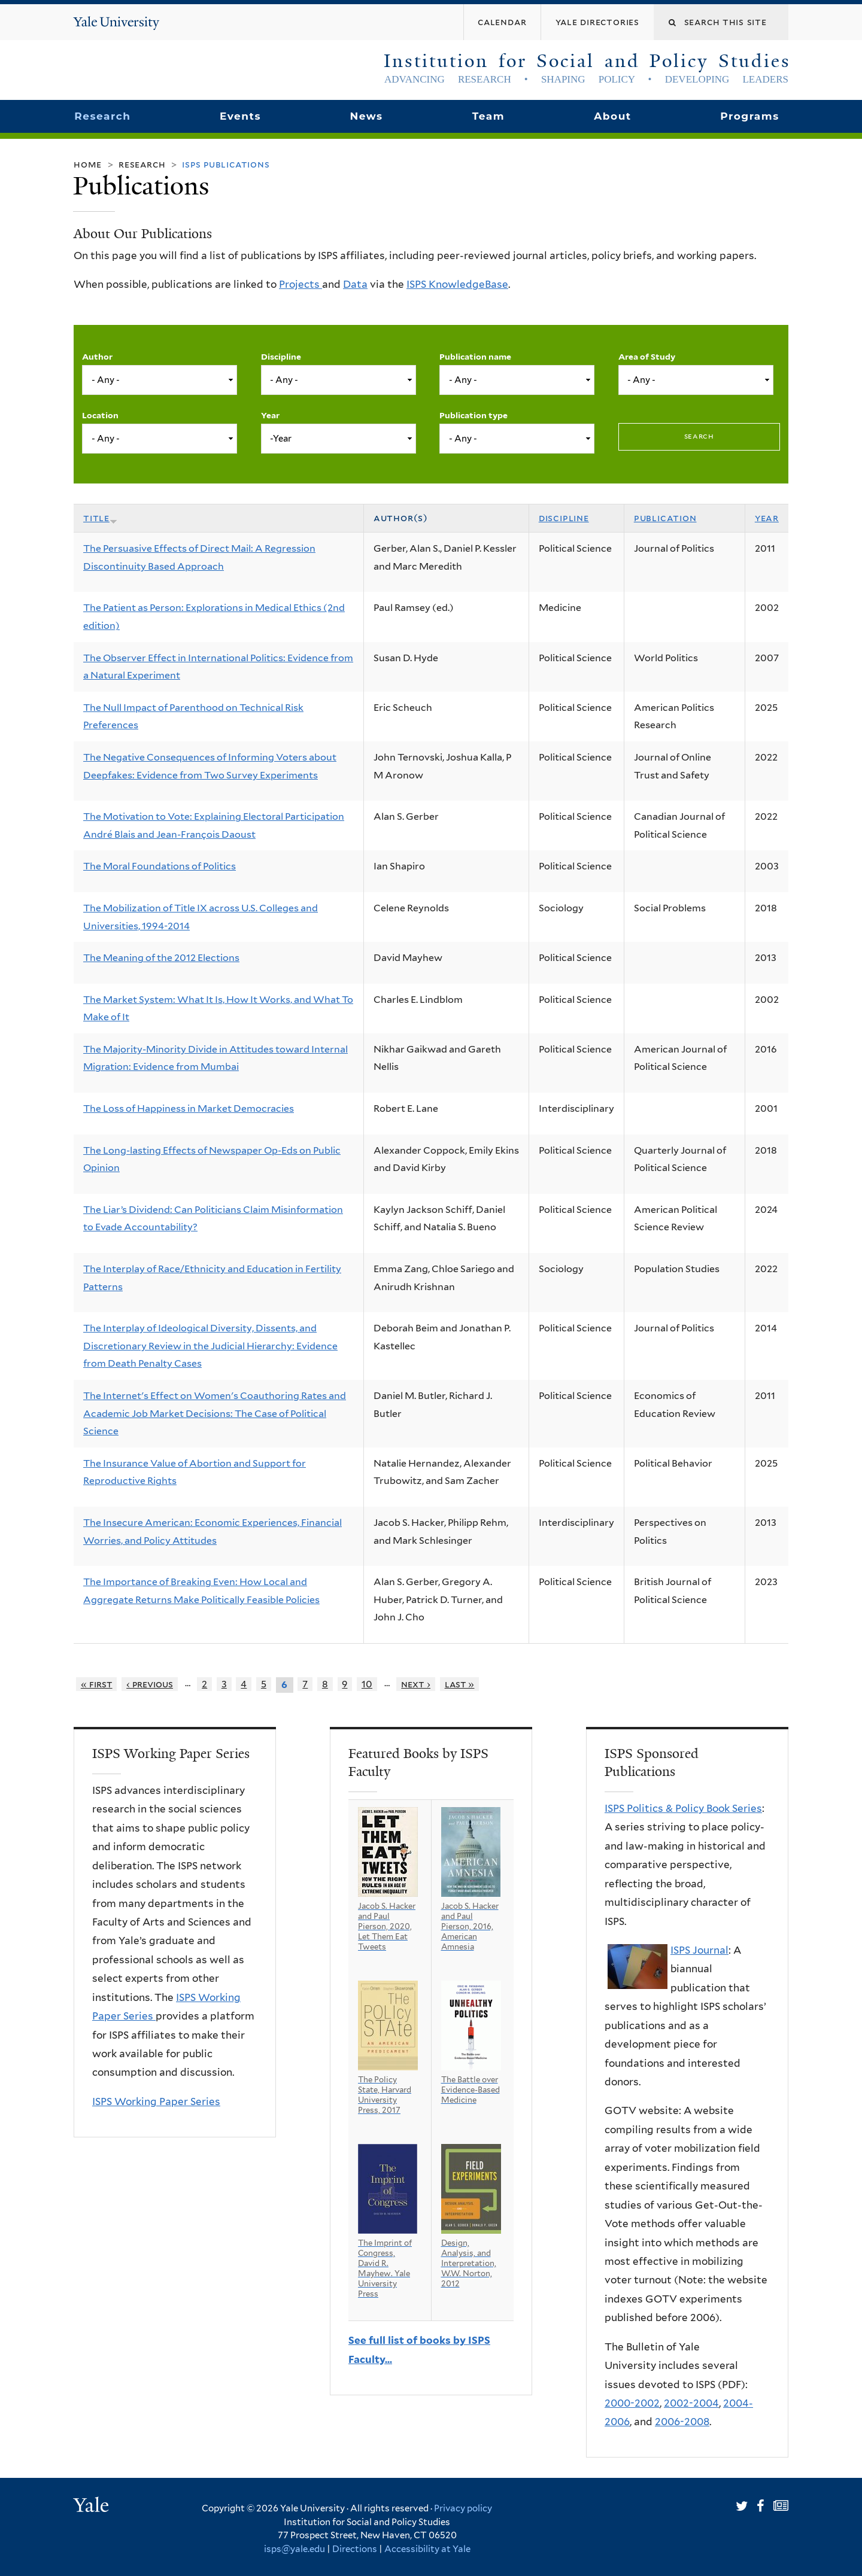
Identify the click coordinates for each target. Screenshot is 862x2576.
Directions (354, 2549)
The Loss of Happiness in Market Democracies (188, 1108)
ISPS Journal (699, 1950)
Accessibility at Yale (427, 2549)
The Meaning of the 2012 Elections (161, 957)
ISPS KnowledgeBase (457, 284)
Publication (665, 518)
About (612, 116)
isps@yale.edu (294, 2549)
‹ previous (149, 1684)
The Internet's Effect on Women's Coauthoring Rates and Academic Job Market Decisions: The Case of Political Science (214, 1413)
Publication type (473, 415)
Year (270, 415)
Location (100, 415)
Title (100, 518)
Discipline (281, 356)
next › (415, 1684)
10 (367, 1684)
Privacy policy (463, 2508)
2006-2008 (682, 2422)
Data (355, 284)
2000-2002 (632, 2403)
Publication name (475, 356)
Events (240, 116)
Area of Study (646, 356)
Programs (749, 116)
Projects (300, 284)
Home (88, 164)
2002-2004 (691, 2403)
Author (97, 356)
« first (97, 1684)
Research (102, 116)
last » (460, 1684)
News (366, 116)
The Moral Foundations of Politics (159, 866)
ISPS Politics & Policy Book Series (683, 1808)
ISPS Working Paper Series (156, 2101)
